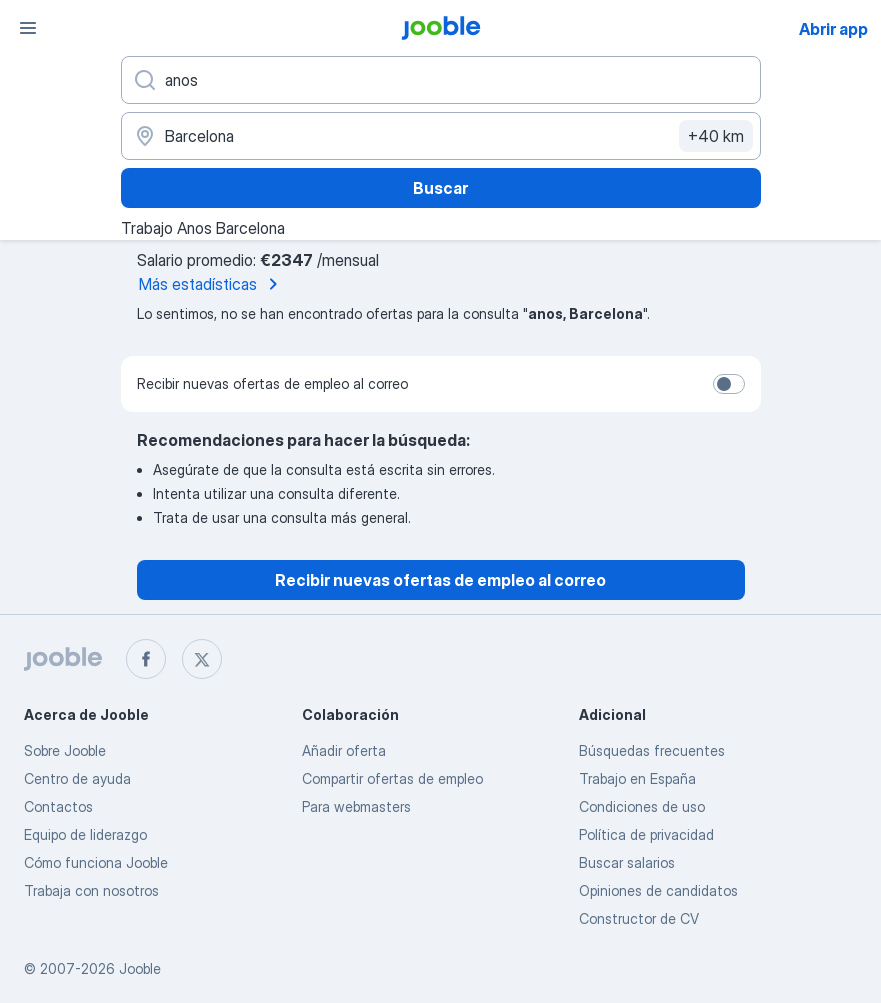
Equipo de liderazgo (85, 834)
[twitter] (202, 659)
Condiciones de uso (642, 806)
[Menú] (28, 28)
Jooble (140, 968)
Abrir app (833, 29)
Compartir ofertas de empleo (392, 778)
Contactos (58, 806)
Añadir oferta (344, 750)
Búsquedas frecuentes (652, 750)
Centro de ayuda (77, 778)
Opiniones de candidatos (658, 890)
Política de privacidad (646, 834)
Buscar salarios (627, 862)
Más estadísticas (212, 284)
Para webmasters (356, 806)
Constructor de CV (639, 918)
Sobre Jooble (65, 750)
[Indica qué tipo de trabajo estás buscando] (441, 80)
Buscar (440, 188)
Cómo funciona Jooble (96, 862)
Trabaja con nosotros (91, 890)
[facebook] (146, 659)
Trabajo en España (637, 778)
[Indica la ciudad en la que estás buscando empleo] (441, 136)
